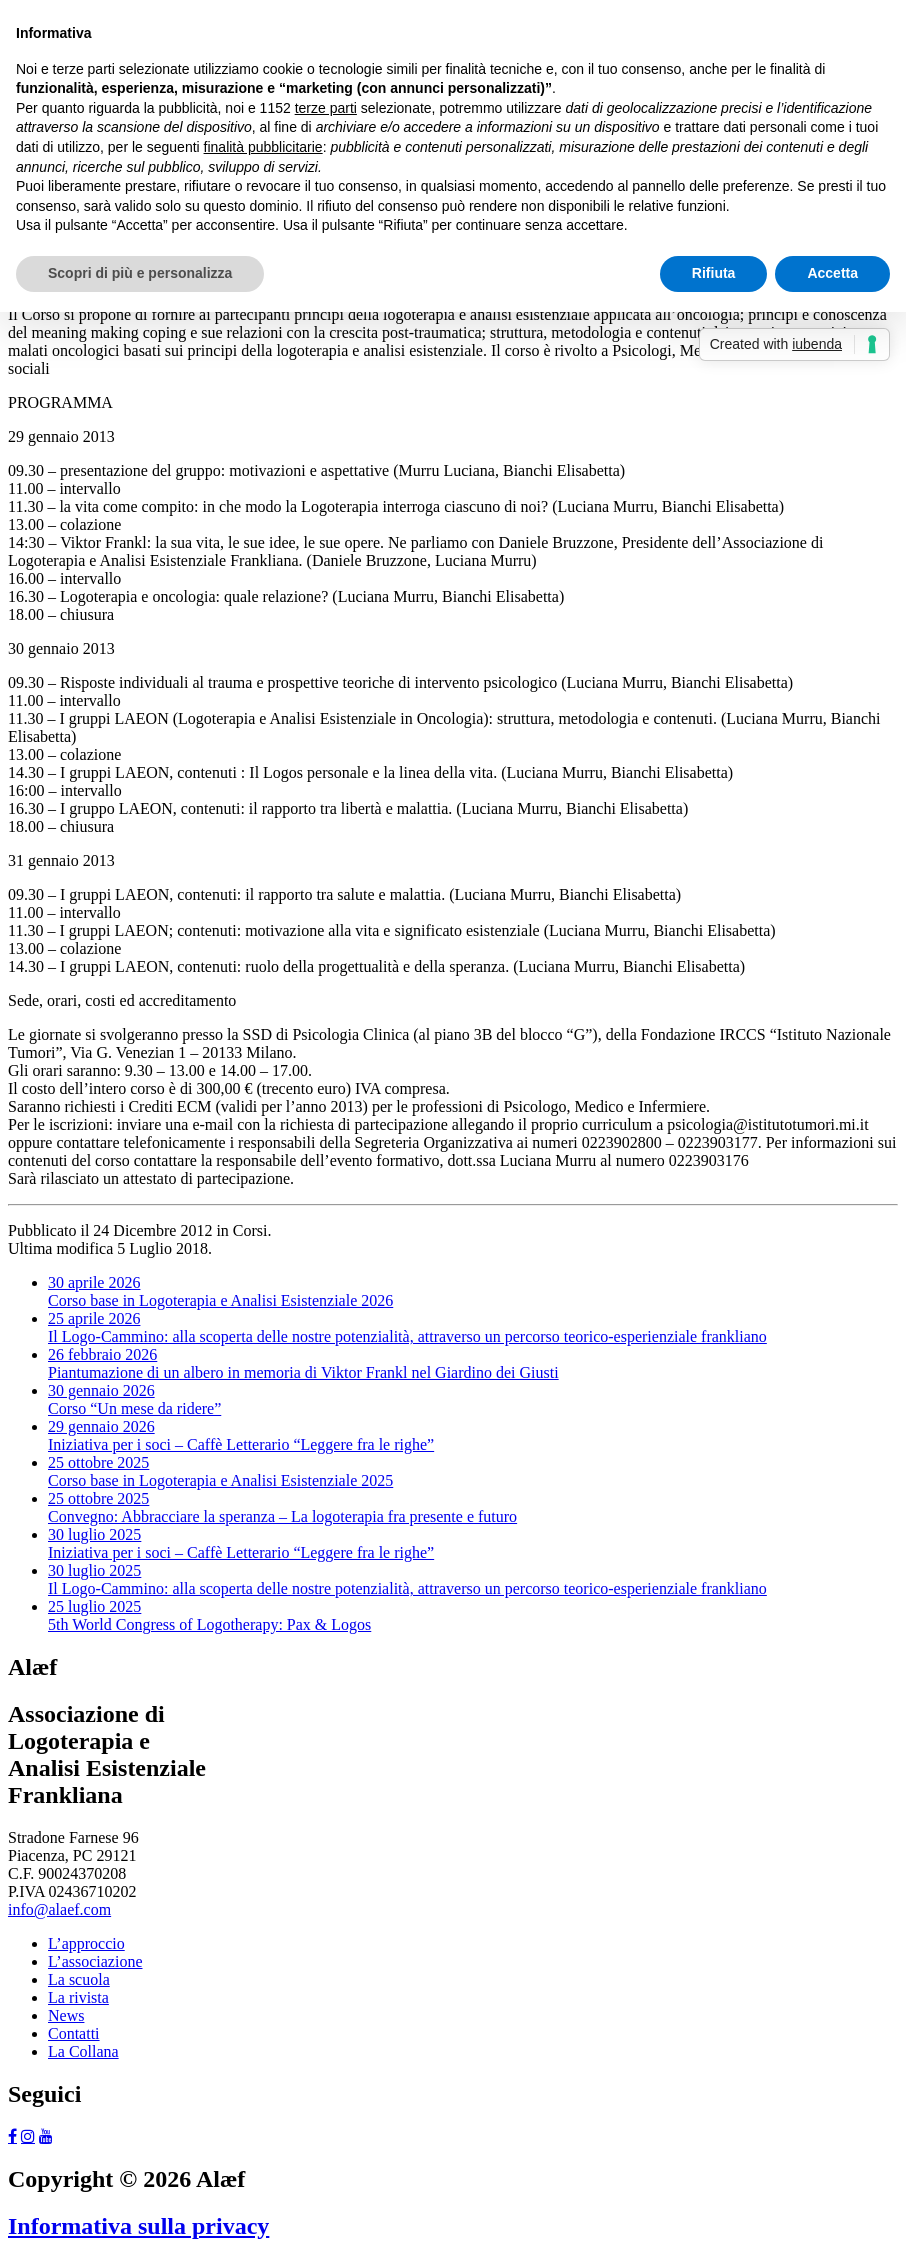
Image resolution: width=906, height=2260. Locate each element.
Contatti (74, 2033)
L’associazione (95, 1961)
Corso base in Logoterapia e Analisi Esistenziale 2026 (220, 1291)
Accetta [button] (832, 273)
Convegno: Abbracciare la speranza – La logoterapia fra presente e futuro (282, 1507)
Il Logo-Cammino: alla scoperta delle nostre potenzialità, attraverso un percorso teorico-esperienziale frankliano (407, 1327)
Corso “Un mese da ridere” (134, 1399)
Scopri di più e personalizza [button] (140, 273)
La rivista (78, 1997)
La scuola (79, 1979)
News (66, 2015)
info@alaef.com (59, 1909)
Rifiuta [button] (714, 273)
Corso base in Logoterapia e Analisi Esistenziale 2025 (220, 1471)
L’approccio (86, 1943)
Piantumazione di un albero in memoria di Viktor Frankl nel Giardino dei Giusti (303, 1363)
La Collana (83, 2051)
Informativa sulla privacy (138, 2226)
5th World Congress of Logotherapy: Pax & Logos (209, 1615)
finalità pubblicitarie (263, 147)
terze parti (326, 108)
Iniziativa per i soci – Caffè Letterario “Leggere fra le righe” (241, 1435)
